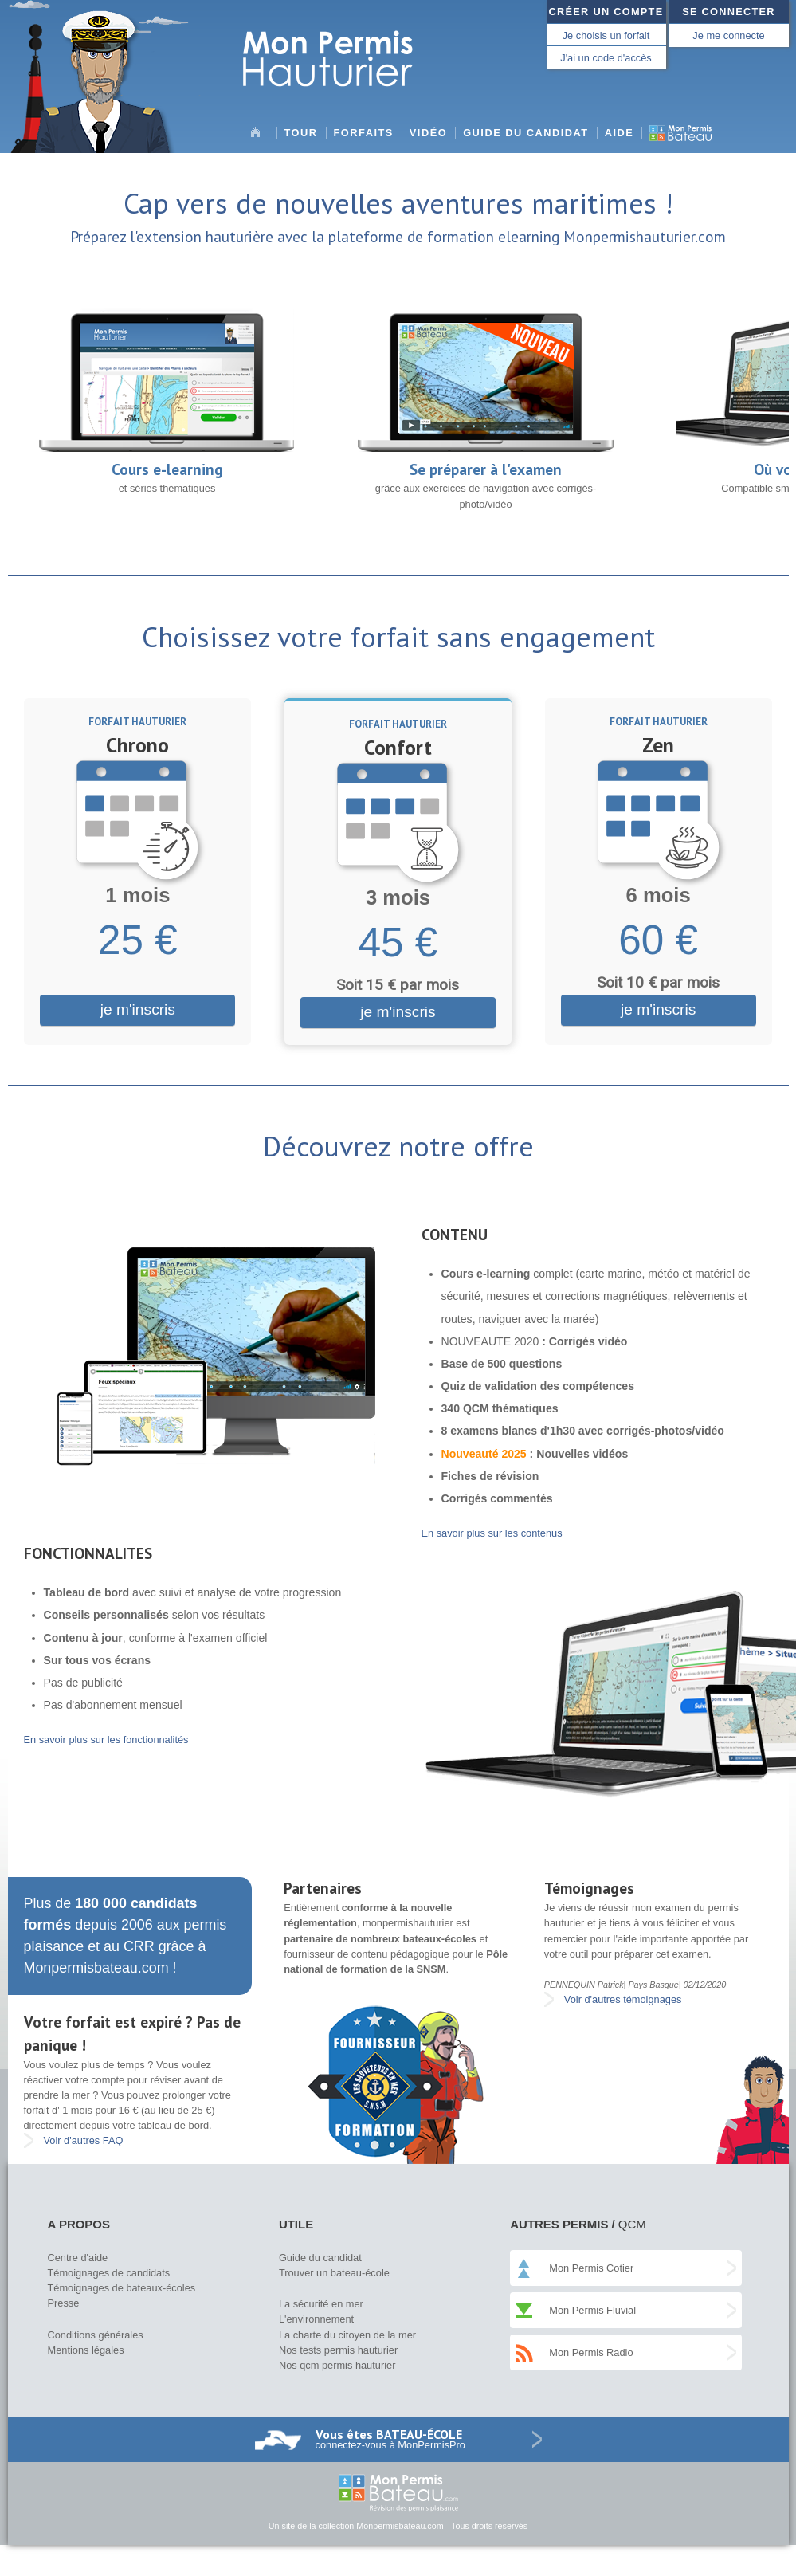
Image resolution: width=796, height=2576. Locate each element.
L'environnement (316, 2319)
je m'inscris (137, 1009)
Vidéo (428, 133)
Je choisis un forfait (606, 35)
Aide (619, 133)
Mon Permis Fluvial (592, 2310)
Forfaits (364, 133)
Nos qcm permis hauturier (337, 2365)
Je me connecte (728, 35)
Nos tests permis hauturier (338, 2350)
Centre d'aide (78, 2258)
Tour (301, 133)
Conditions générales (95, 2335)
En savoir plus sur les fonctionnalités (106, 1739)
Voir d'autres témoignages (623, 1999)
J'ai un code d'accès (605, 58)
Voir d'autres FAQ (84, 2140)
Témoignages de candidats (109, 2273)
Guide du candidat (526, 133)
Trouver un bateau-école (334, 2273)
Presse (64, 2303)
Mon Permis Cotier (591, 2268)
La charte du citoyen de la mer (347, 2335)
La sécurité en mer (321, 2304)
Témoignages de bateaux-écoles (122, 2288)
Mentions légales (86, 2350)
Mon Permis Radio (591, 2352)
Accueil (256, 138)
